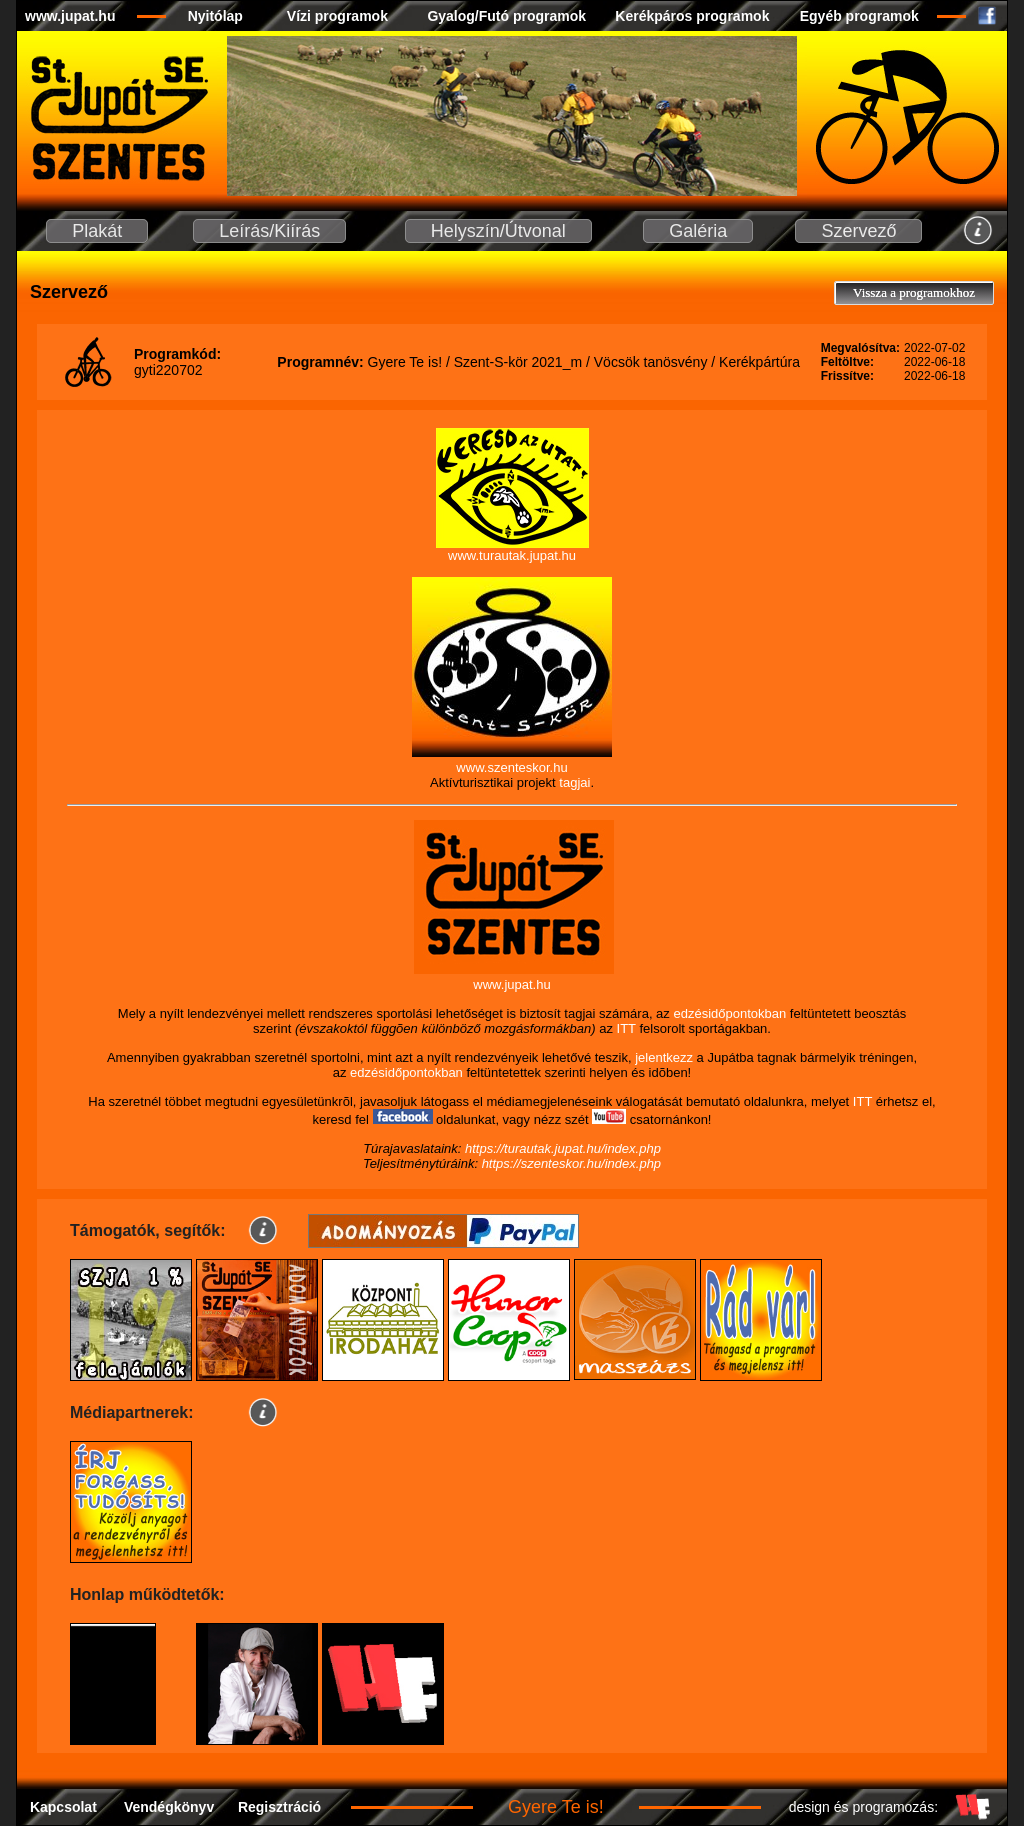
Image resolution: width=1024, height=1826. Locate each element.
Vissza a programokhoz (914, 292)
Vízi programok (337, 16)
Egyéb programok (859, 16)
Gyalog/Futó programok (506, 16)
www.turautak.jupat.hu (512, 555)
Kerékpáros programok (692, 16)
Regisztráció (279, 1807)
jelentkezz (664, 1057)
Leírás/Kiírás (269, 231)
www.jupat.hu (70, 16)
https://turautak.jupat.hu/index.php (563, 1148)
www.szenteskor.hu (511, 767)
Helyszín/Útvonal (498, 231)
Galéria (698, 231)
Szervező (858, 231)
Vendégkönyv (169, 1807)
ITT (626, 1028)
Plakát (97, 231)
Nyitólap (215, 16)
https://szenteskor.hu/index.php (571, 1163)
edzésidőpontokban (729, 1013)
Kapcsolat (63, 1807)
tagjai (574, 782)
